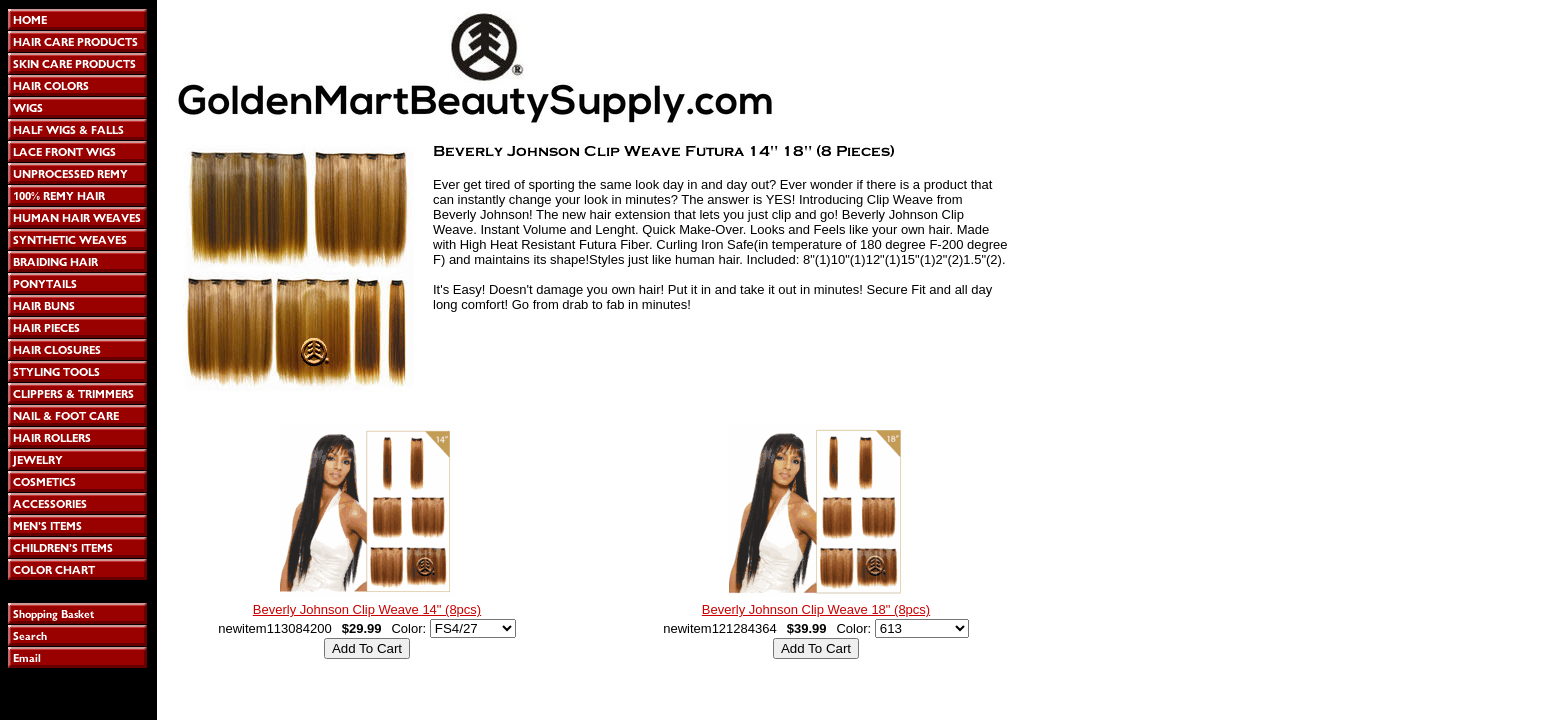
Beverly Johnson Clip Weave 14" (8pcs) (367, 609)
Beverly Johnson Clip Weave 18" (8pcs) (816, 609)
